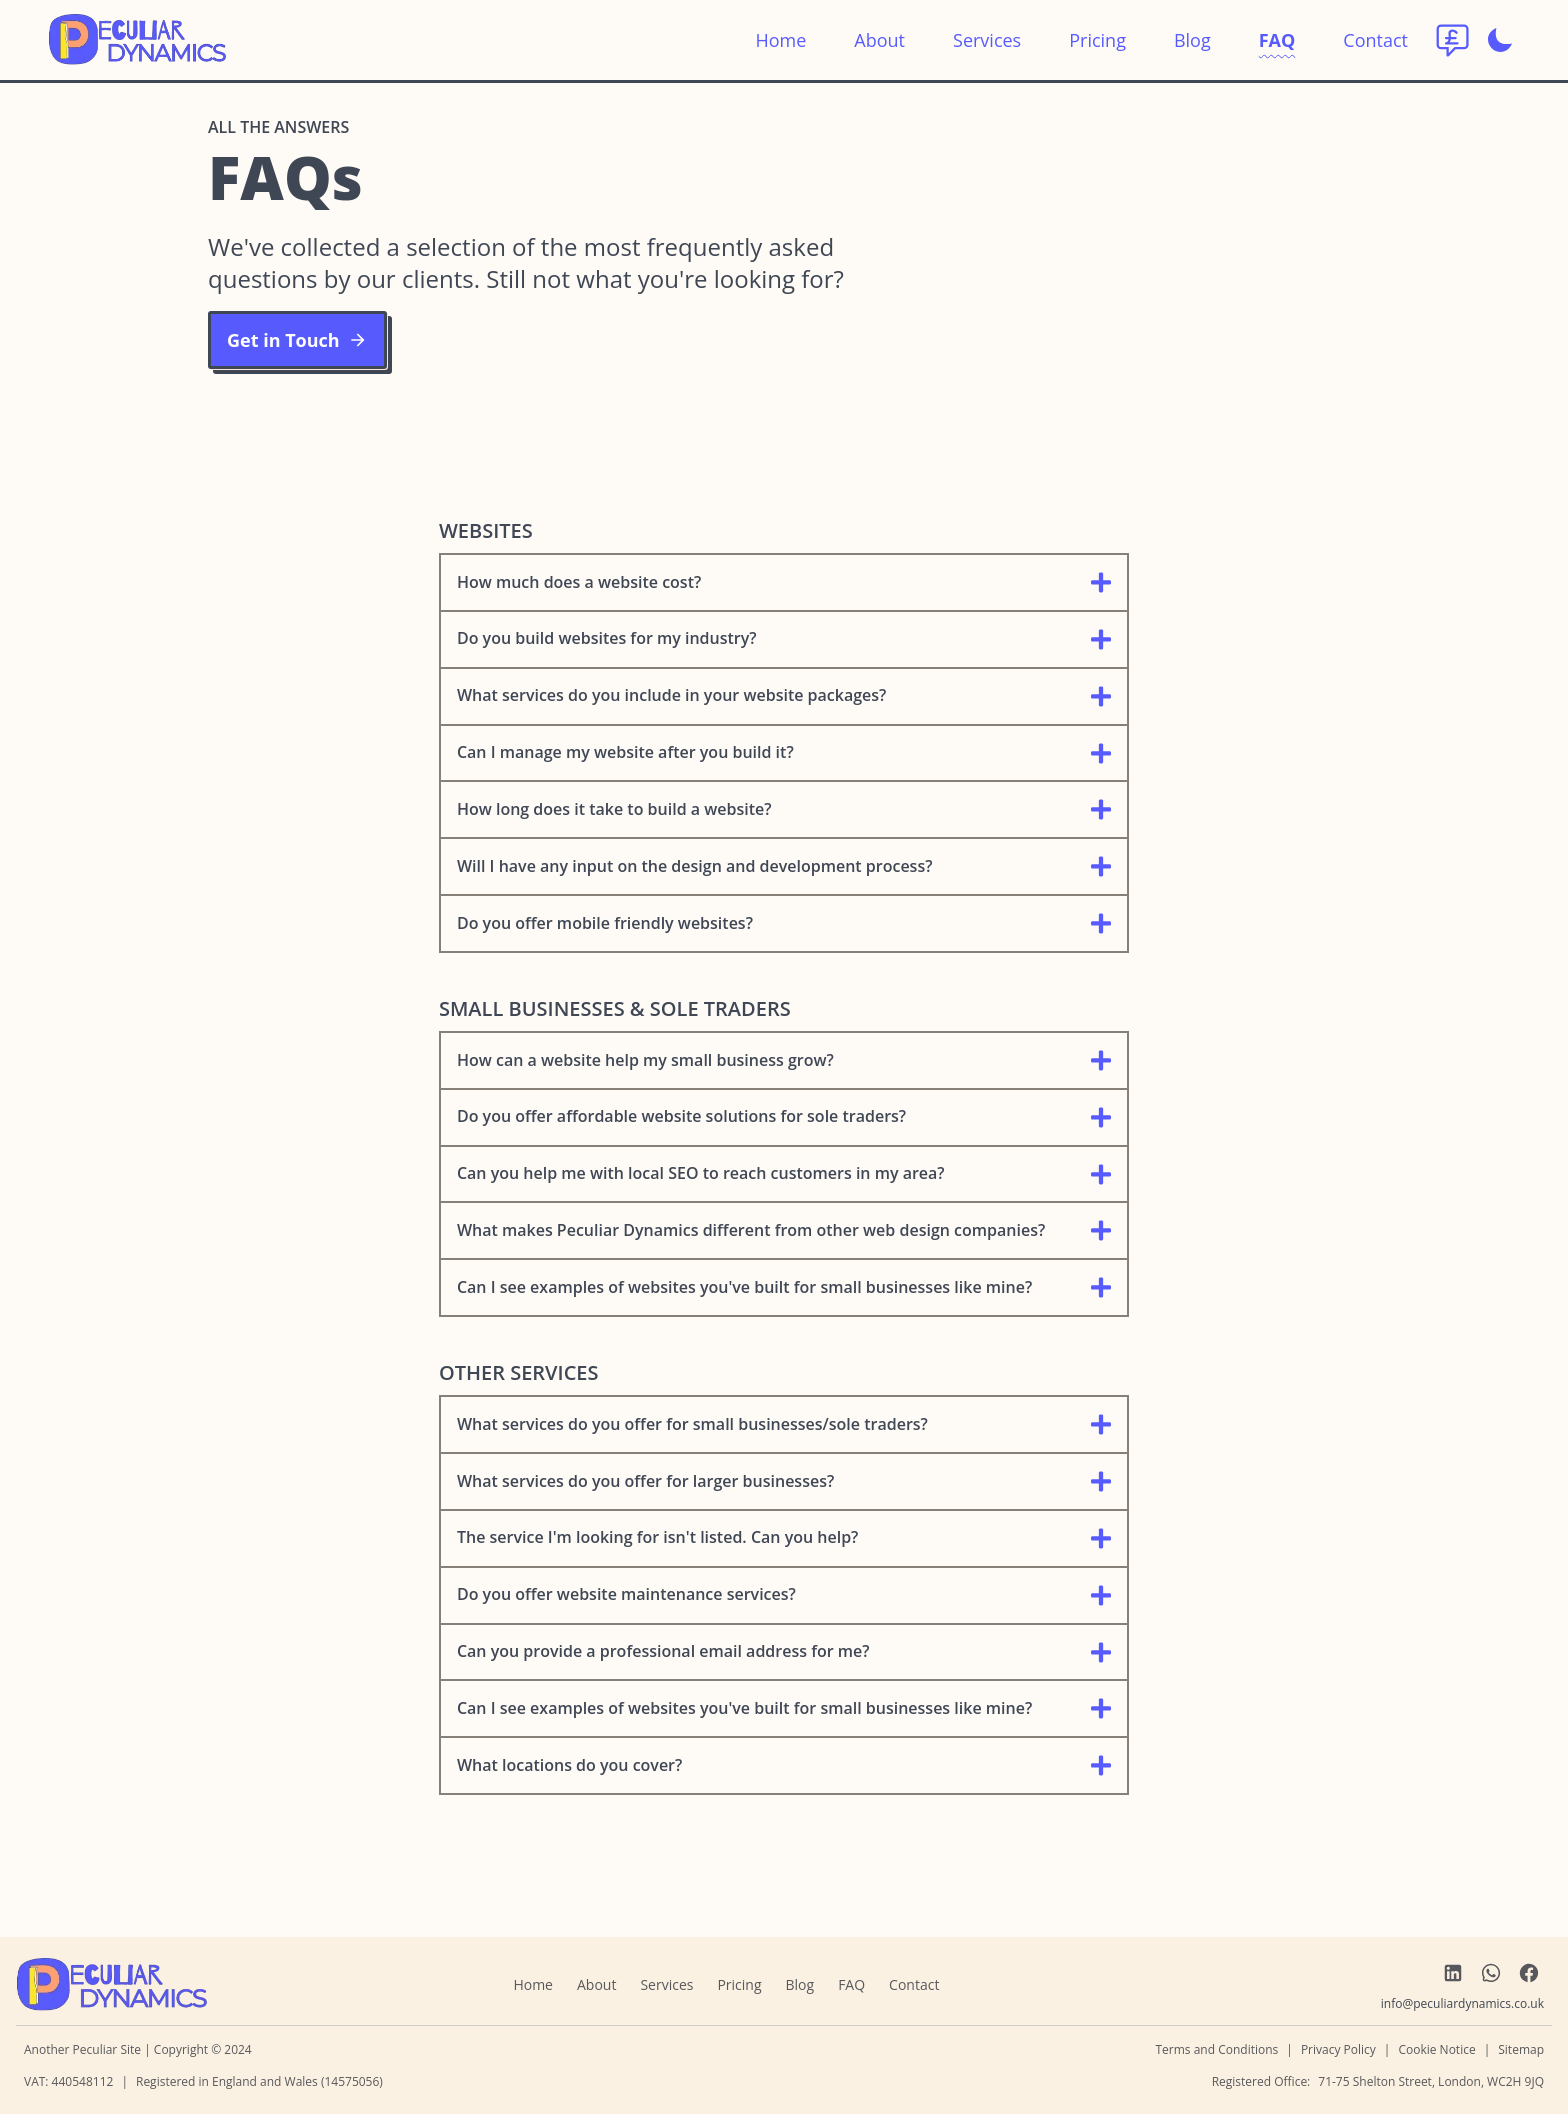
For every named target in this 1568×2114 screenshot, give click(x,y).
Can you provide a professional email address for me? (784, 1651)
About (879, 40)
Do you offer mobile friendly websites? (784, 923)
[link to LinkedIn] (1453, 1973)
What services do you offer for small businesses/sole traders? (784, 1424)
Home (780, 40)
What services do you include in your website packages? (784, 695)
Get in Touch (297, 340)
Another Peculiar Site (84, 2049)
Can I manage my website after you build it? (784, 752)
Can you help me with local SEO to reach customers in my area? (784, 1173)
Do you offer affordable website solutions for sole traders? (784, 1116)
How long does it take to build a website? (784, 809)
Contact (1375, 40)
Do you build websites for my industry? (784, 638)
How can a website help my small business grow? (784, 1060)
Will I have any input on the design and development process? (784, 866)
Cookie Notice (1436, 2049)
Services (987, 40)
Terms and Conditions (1216, 2049)
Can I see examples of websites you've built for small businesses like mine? (784, 1287)
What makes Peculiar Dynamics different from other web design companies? (784, 1230)
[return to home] (137, 40)
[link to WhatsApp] (1491, 1973)
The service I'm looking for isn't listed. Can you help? (784, 1537)
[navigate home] (112, 1985)
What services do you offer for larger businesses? (784, 1481)
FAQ (1277, 40)
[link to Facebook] (1529, 1973)
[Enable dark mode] (1500, 40)
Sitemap (1521, 2049)
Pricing (1097, 40)
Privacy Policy (1338, 2049)
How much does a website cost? (784, 582)
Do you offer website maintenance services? (784, 1594)
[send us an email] (1462, 2004)
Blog (1192, 40)
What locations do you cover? (784, 1765)
